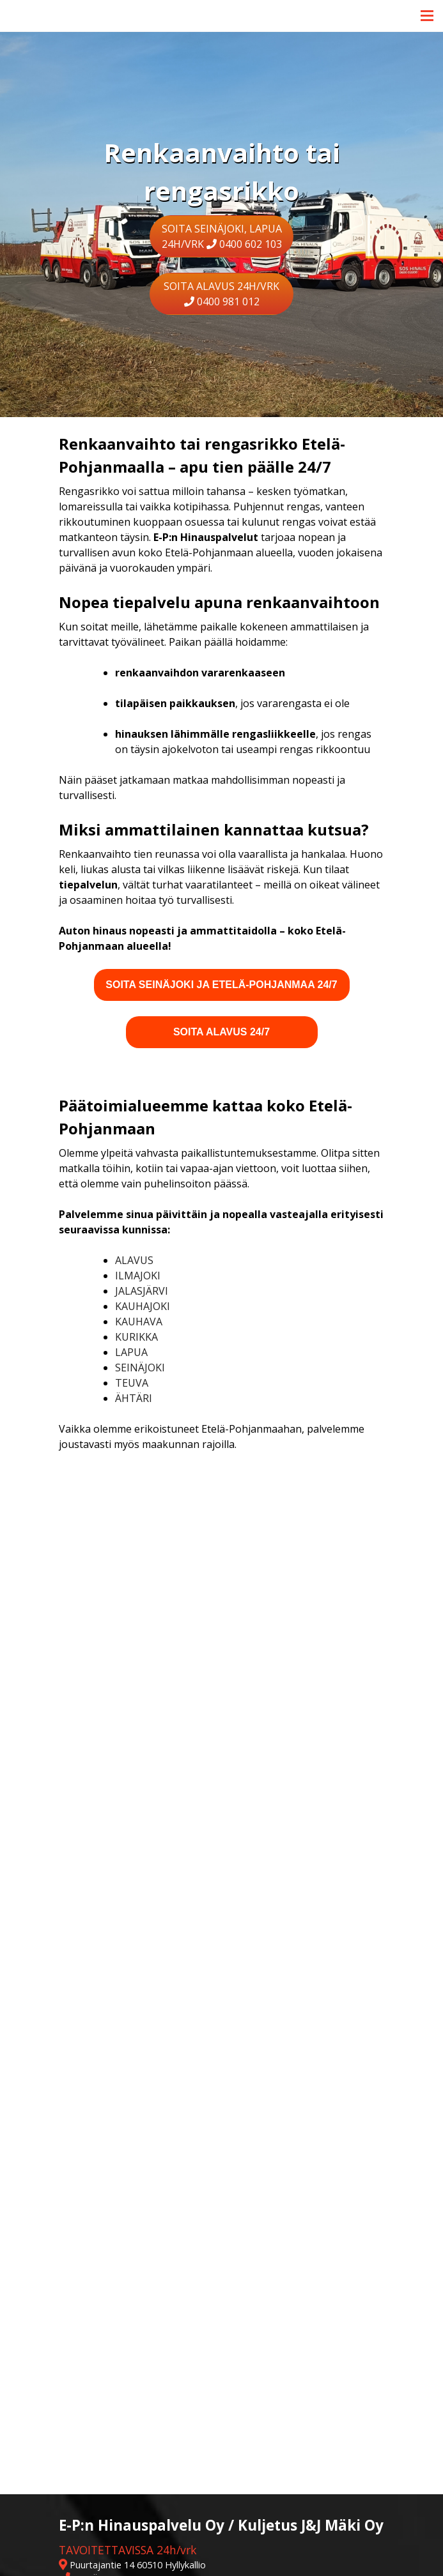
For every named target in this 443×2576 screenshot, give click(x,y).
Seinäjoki (140, 1367)
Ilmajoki (137, 1276)
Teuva (131, 1383)
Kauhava (138, 1322)
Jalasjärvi (143, 1291)
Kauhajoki (142, 1306)
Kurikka (136, 1337)
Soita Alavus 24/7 (221, 1031)
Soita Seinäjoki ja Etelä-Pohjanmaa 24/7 (221, 984)
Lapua (131, 1352)
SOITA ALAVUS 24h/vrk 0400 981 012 (221, 294)
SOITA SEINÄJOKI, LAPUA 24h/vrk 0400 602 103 (222, 236)
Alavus (134, 1260)
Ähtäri (133, 1398)
